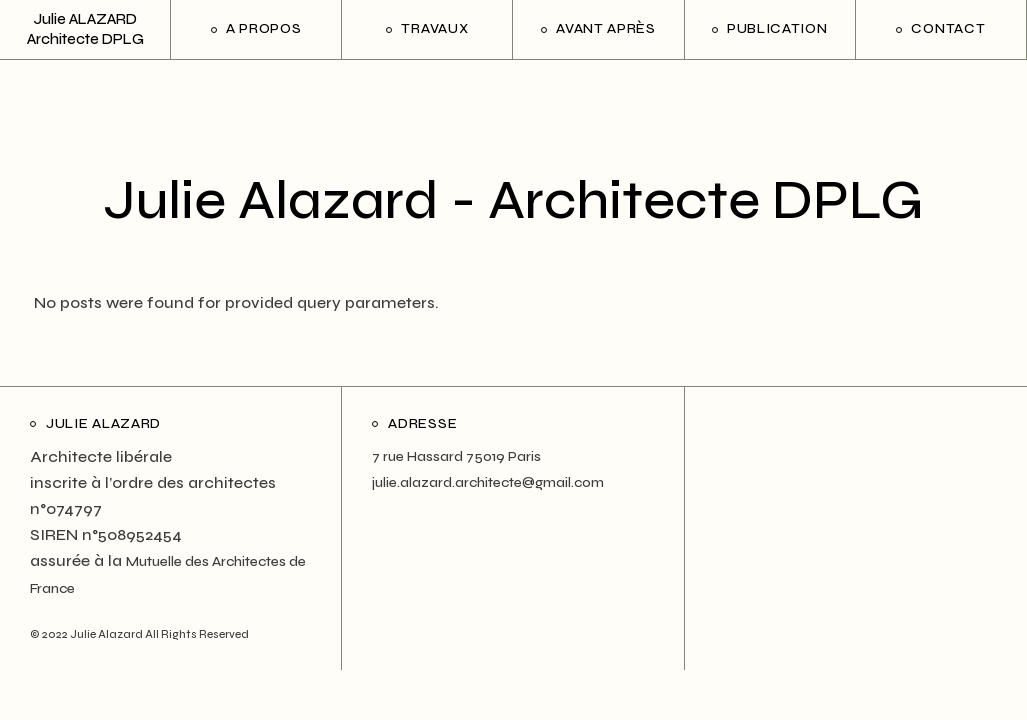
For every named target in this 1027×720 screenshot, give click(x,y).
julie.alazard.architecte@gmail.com (488, 482)
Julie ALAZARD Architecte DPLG (85, 28)
